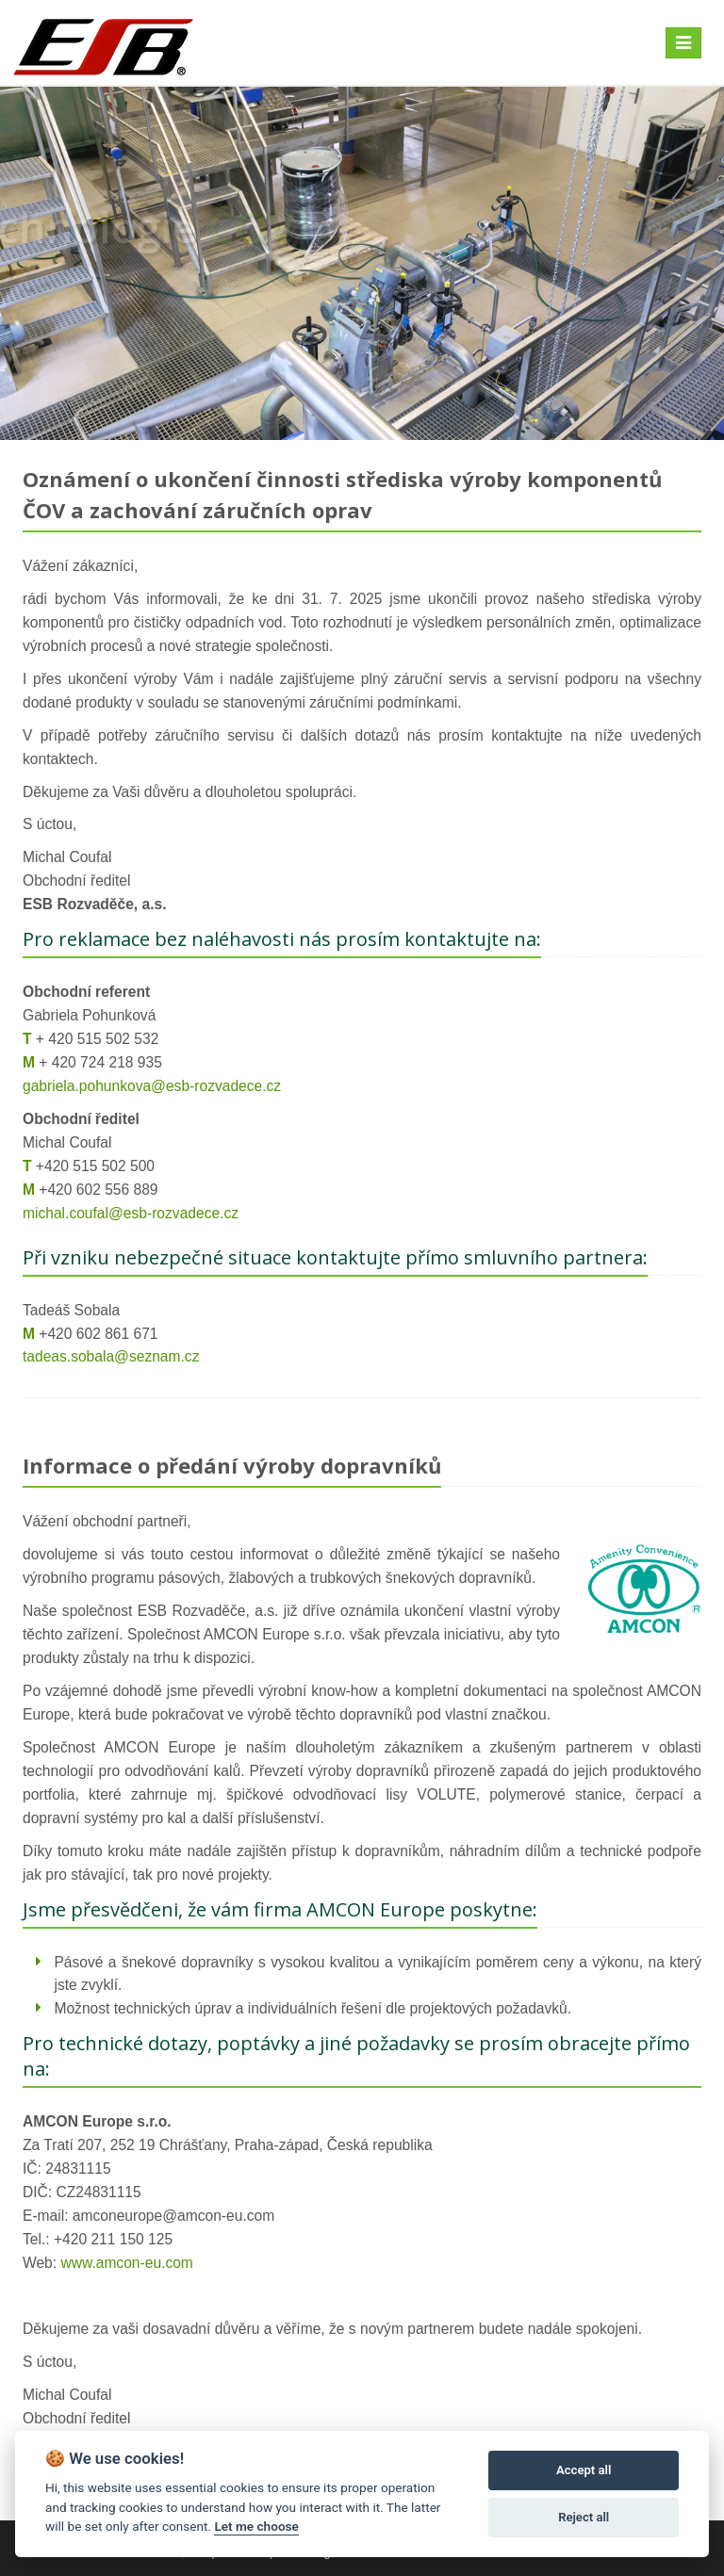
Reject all (583, 2517)
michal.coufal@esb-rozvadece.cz (131, 1213)
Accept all (583, 2470)
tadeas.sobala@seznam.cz (111, 1356)
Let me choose (256, 2526)
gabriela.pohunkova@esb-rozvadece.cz (152, 1086)
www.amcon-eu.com (126, 2263)
